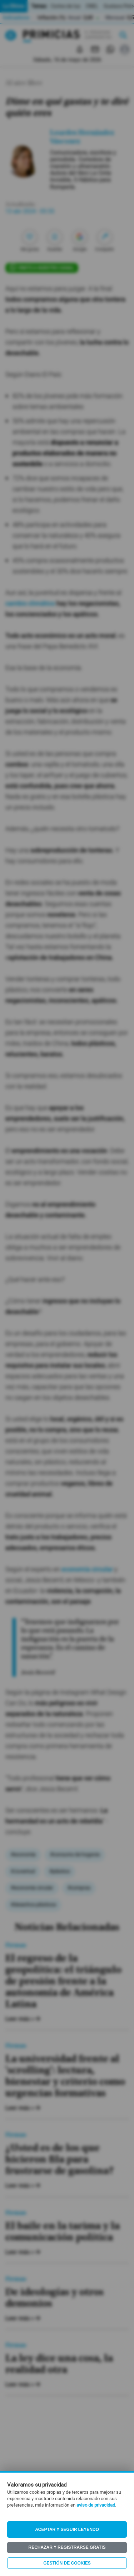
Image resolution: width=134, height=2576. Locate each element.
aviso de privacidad (95, 2505)
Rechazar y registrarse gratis (66, 2547)
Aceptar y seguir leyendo (67, 2529)
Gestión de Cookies (67, 2563)
